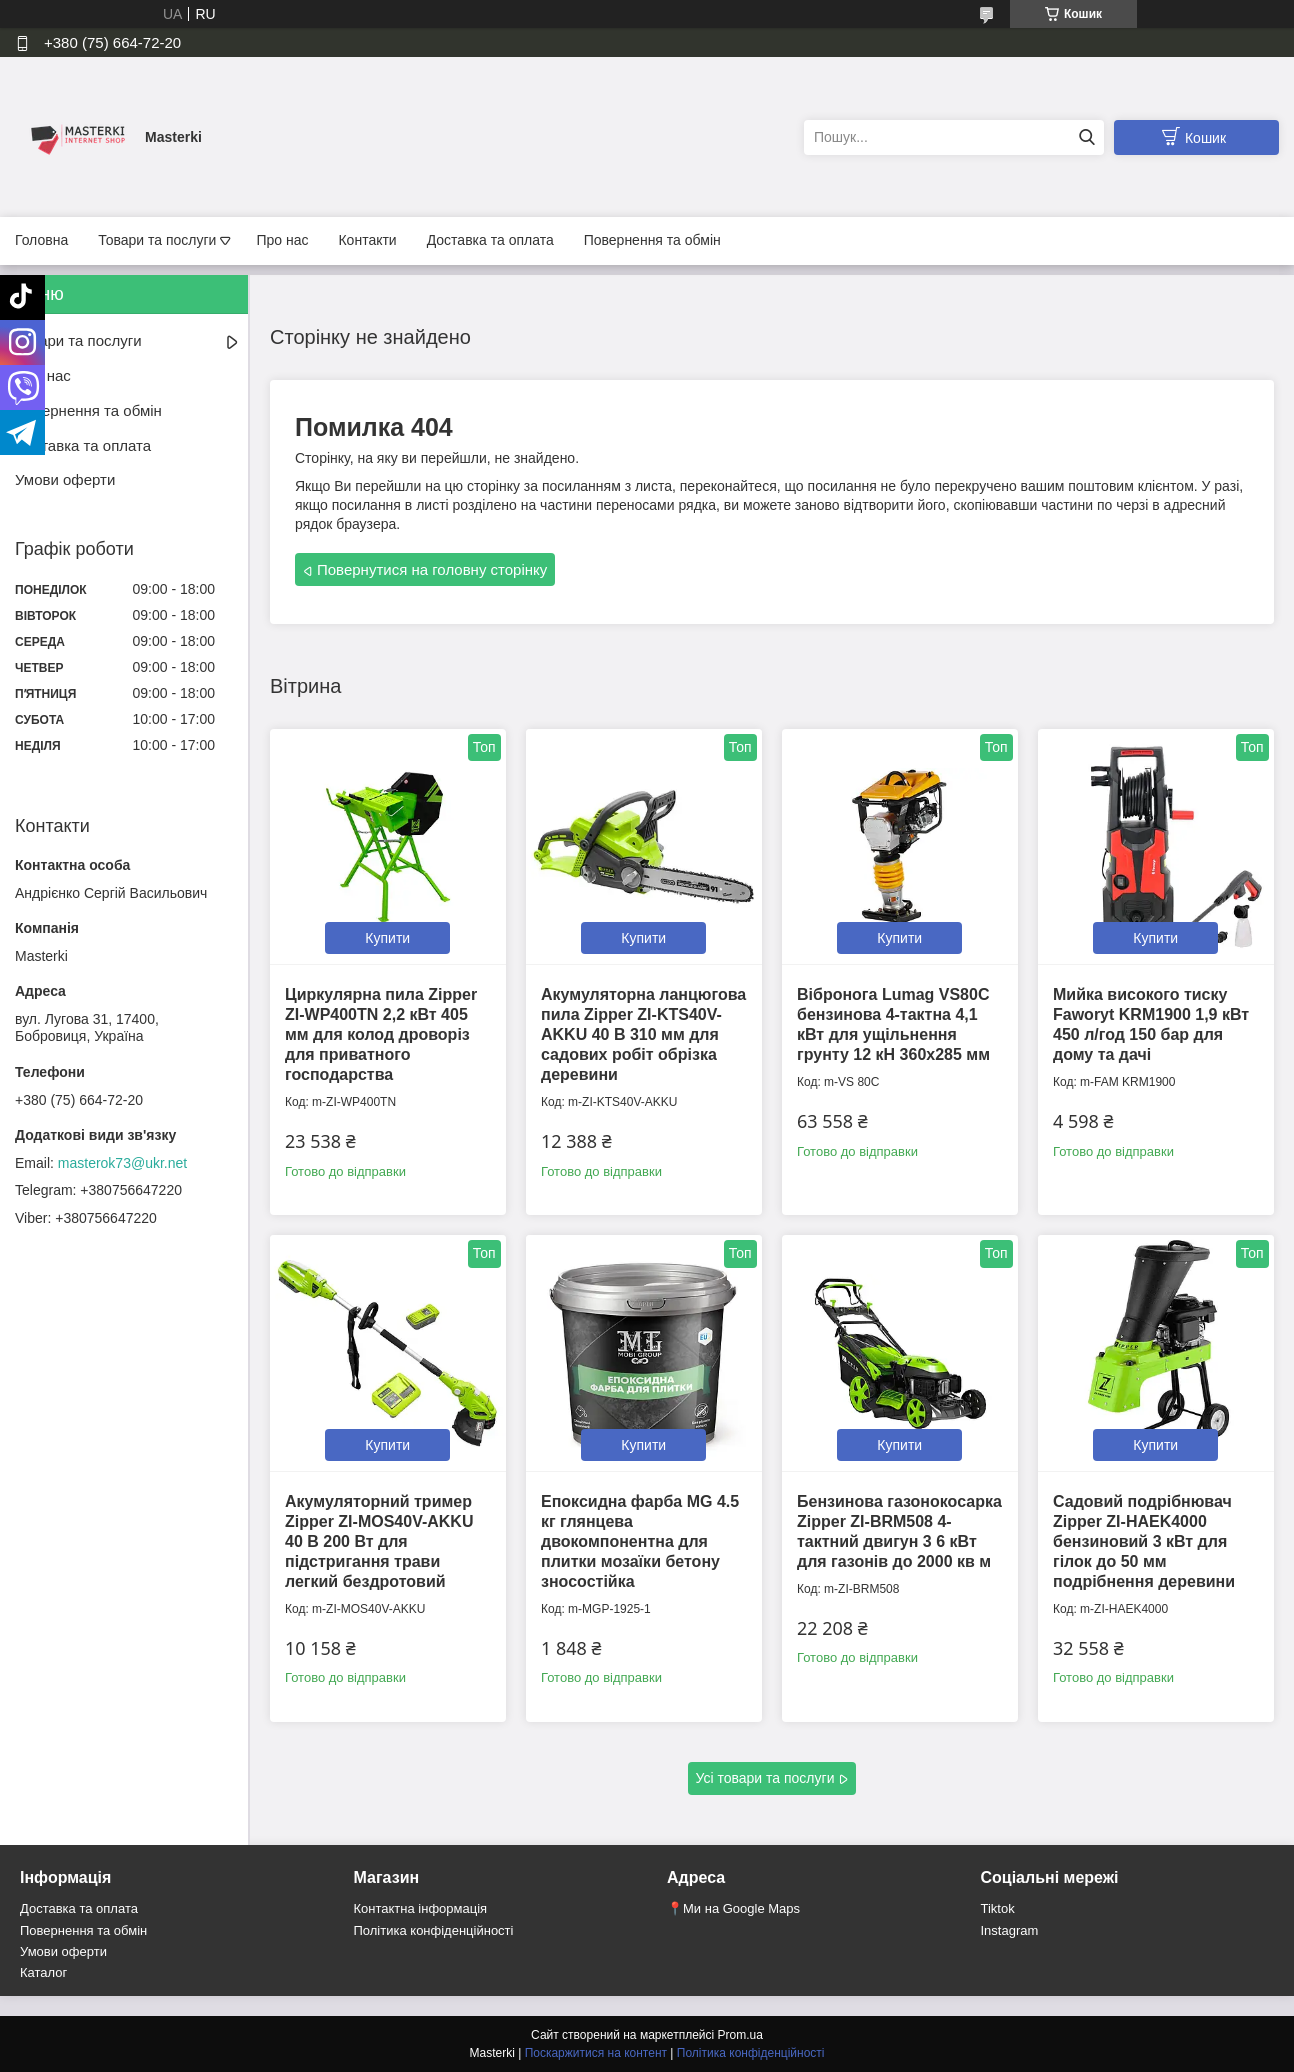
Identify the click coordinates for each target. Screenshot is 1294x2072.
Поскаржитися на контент (596, 2053)
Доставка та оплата (490, 240)
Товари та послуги (157, 240)
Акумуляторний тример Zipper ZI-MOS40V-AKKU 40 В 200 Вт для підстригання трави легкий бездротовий (379, 1541)
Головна (41, 240)
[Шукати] (1086, 137)
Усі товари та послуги (765, 1778)
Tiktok (998, 1908)
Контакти (367, 240)
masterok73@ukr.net (122, 1163)
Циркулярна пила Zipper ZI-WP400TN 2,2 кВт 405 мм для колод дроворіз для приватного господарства (381, 1034)
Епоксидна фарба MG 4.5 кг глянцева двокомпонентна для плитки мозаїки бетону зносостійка (640, 1541)
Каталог (43, 1972)
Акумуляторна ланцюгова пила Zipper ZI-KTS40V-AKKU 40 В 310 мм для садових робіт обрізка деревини (643, 1034)
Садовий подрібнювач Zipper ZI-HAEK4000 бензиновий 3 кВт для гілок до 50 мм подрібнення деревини (1144, 1541)
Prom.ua (740, 2035)
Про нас (282, 240)
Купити (387, 938)
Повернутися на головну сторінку (432, 569)
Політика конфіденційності (434, 1930)
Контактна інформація (421, 1908)
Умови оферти (65, 479)
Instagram (1010, 1930)
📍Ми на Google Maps (733, 1908)
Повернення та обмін (652, 240)
